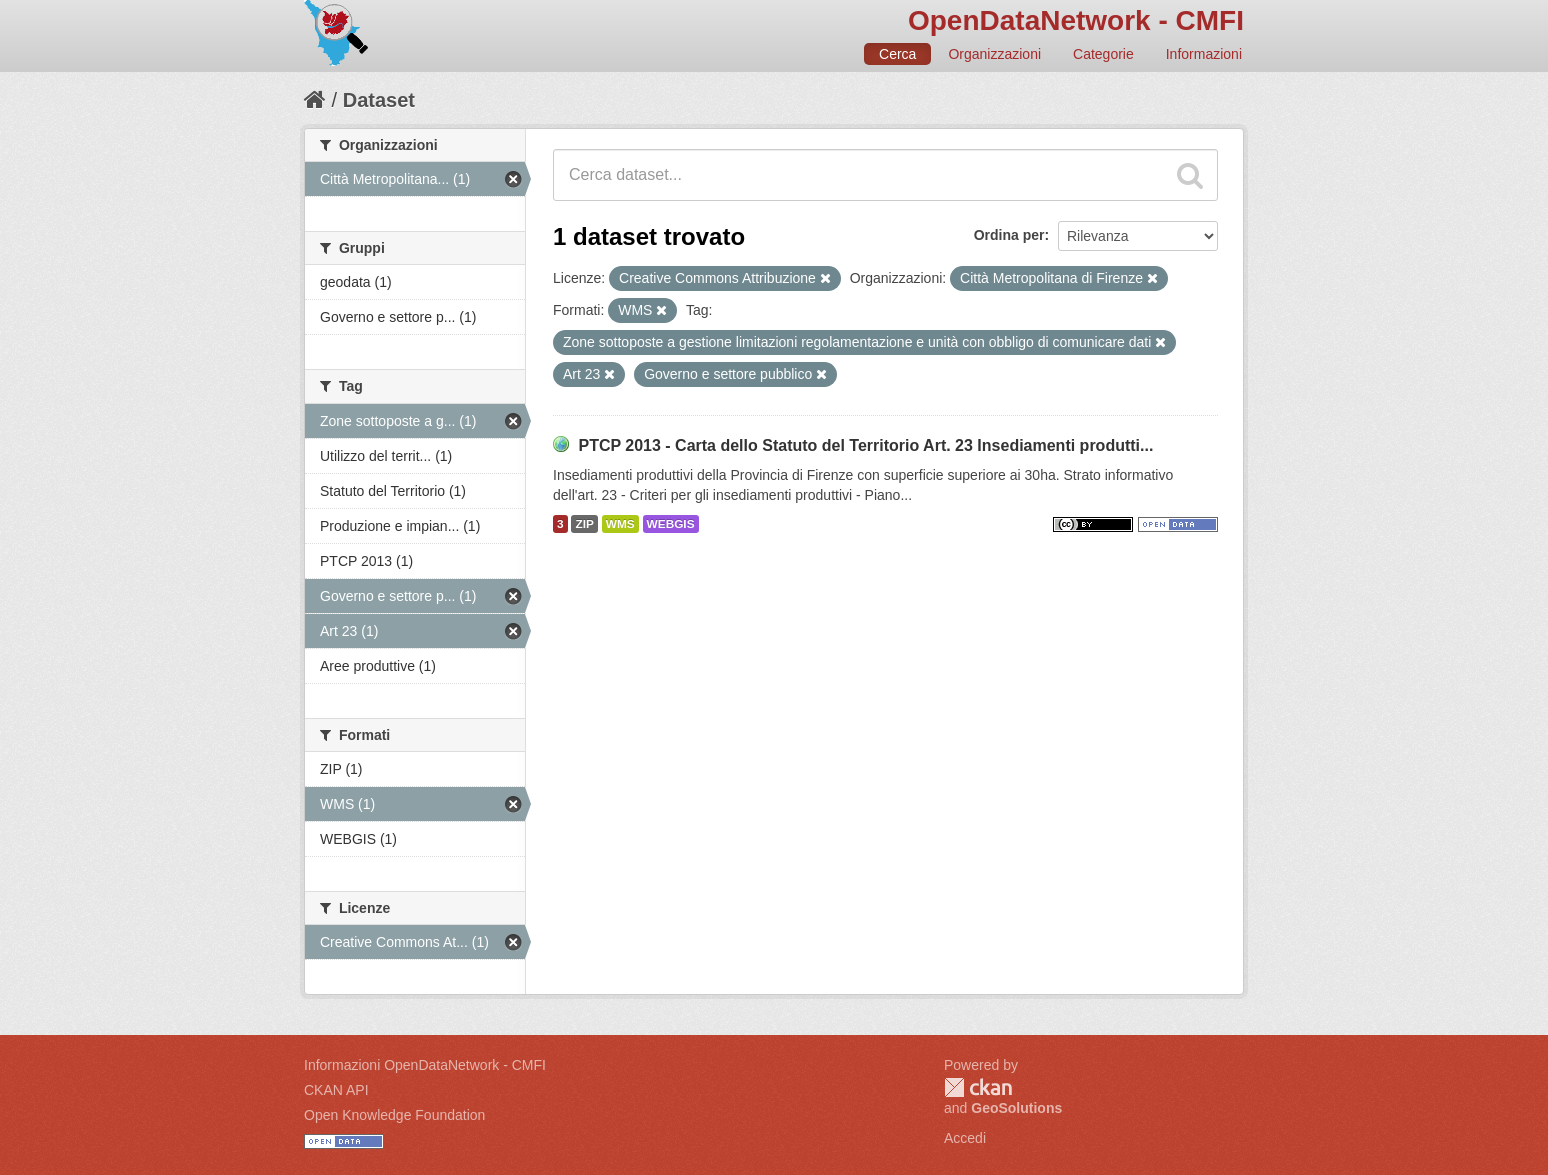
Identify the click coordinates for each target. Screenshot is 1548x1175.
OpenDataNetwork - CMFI (1076, 20)
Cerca (897, 54)
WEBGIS (671, 524)
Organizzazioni (994, 54)
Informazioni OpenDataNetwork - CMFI (425, 1065)
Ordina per (1009, 235)
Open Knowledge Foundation (394, 1115)
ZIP (584, 524)
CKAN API (336, 1090)
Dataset (379, 100)
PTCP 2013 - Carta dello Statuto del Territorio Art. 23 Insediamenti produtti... (865, 445)
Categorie (1103, 54)
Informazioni (1204, 54)
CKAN (978, 1087)
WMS (620, 524)
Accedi (965, 1138)
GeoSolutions (1016, 1108)
